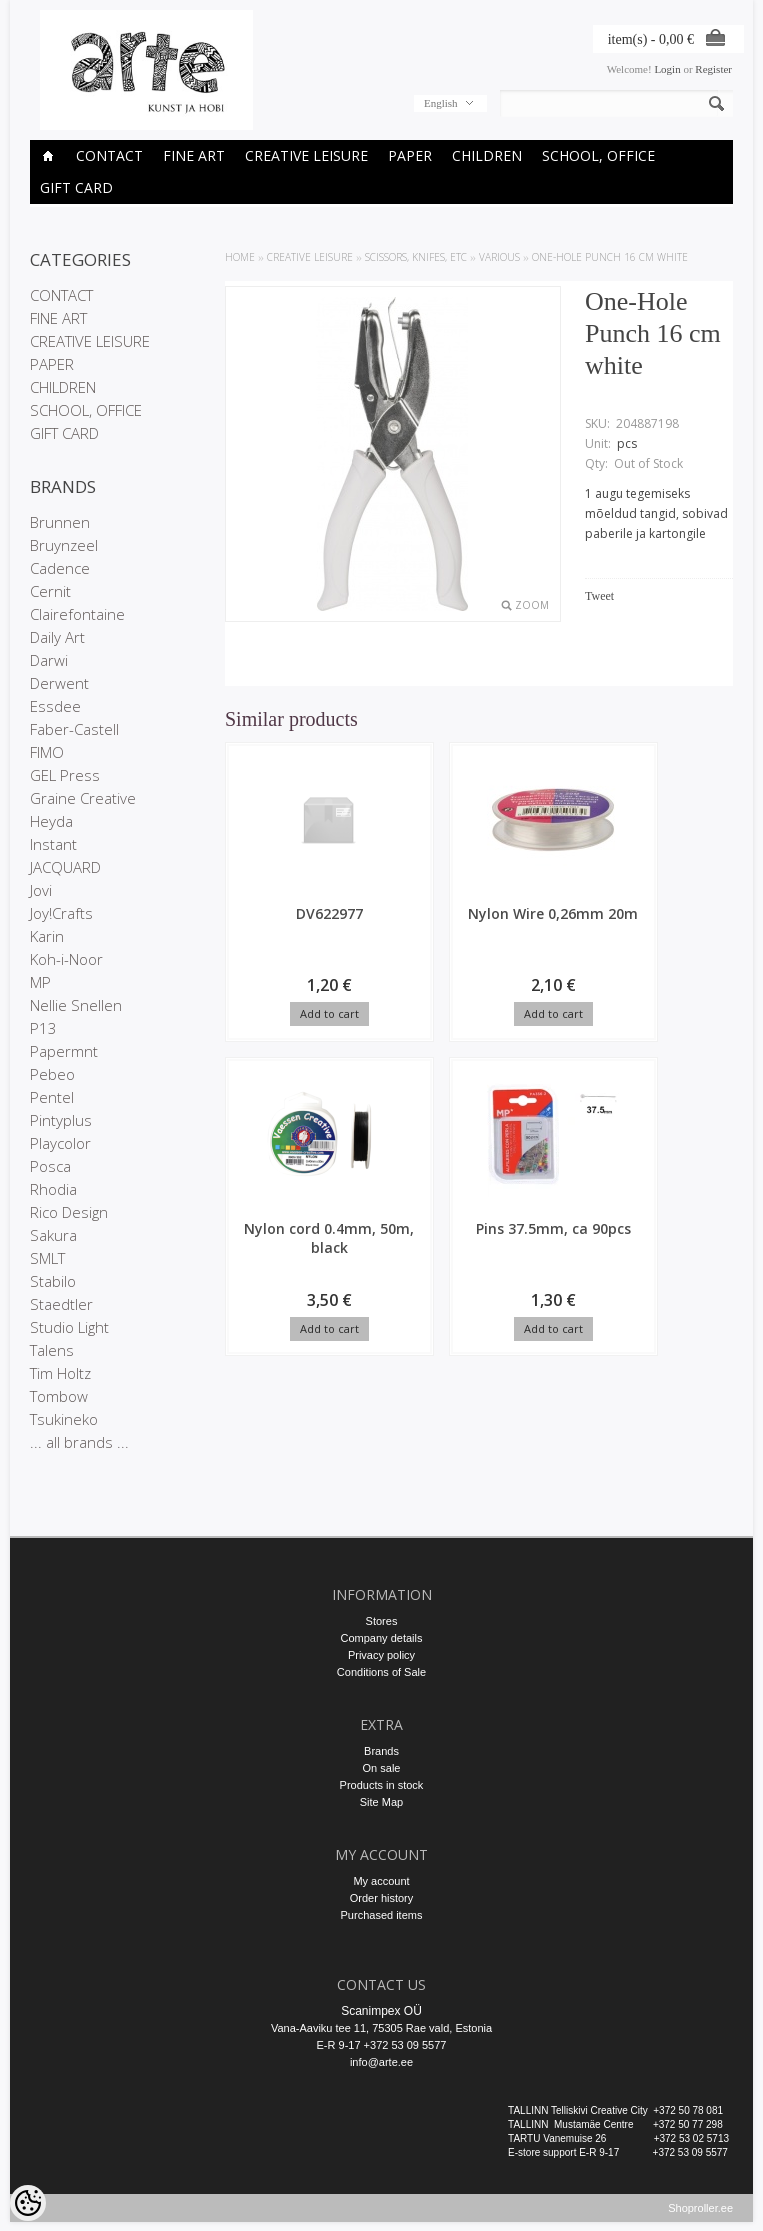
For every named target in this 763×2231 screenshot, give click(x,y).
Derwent (59, 683)
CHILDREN (487, 155)
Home (240, 257)
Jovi (41, 890)
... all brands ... (79, 1442)
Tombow (59, 1396)
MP (40, 982)
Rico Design (69, 1212)
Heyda (51, 821)
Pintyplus (61, 1120)
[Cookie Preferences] (28, 2203)
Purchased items (382, 1915)
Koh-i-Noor (66, 959)
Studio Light (69, 1327)
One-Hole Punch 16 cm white (610, 257)
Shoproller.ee (700, 2217)
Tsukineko (64, 1419)
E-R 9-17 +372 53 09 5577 (382, 2045)
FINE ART (194, 155)
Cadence (60, 568)
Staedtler (61, 1304)
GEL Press (65, 775)
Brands (381, 1751)
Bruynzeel (64, 545)
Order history (382, 1898)
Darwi (49, 660)
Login (667, 69)
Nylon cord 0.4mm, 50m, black (553, 932)
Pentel (52, 1097)
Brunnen (60, 522)
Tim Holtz (60, 1373)
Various (499, 257)
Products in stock (382, 1785)
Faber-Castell (74, 729)
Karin (47, 936)
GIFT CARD (76, 187)
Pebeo (52, 1074)
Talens (52, 1350)
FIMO (47, 752)
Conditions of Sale (381, 1672)
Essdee (55, 706)
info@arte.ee (381, 2062)
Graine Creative (83, 798)
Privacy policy (381, 1655)
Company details (382, 1638)
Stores (382, 1621)
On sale (382, 1768)
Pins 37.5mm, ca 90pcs (285, 1241)
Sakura (53, 1235)
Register (713, 69)
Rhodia (53, 1189)
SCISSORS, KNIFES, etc (416, 257)
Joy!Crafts (61, 913)
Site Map (381, 1802)
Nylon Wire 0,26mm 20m (419, 923)
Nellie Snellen (76, 1005)
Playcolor (60, 1143)
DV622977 (285, 913)
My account (381, 1881)
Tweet (599, 596)
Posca (50, 1166)
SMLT (47, 1258)
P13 (43, 1028)
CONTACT (109, 155)
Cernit (50, 591)
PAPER (410, 155)
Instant (53, 844)
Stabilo (53, 1281)
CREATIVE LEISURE (306, 155)
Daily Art (57, 637)
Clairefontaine (77, 614)
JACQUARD (65, 867)
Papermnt (64, 1051)
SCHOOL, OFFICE (598, 155)
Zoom (532, 605)
